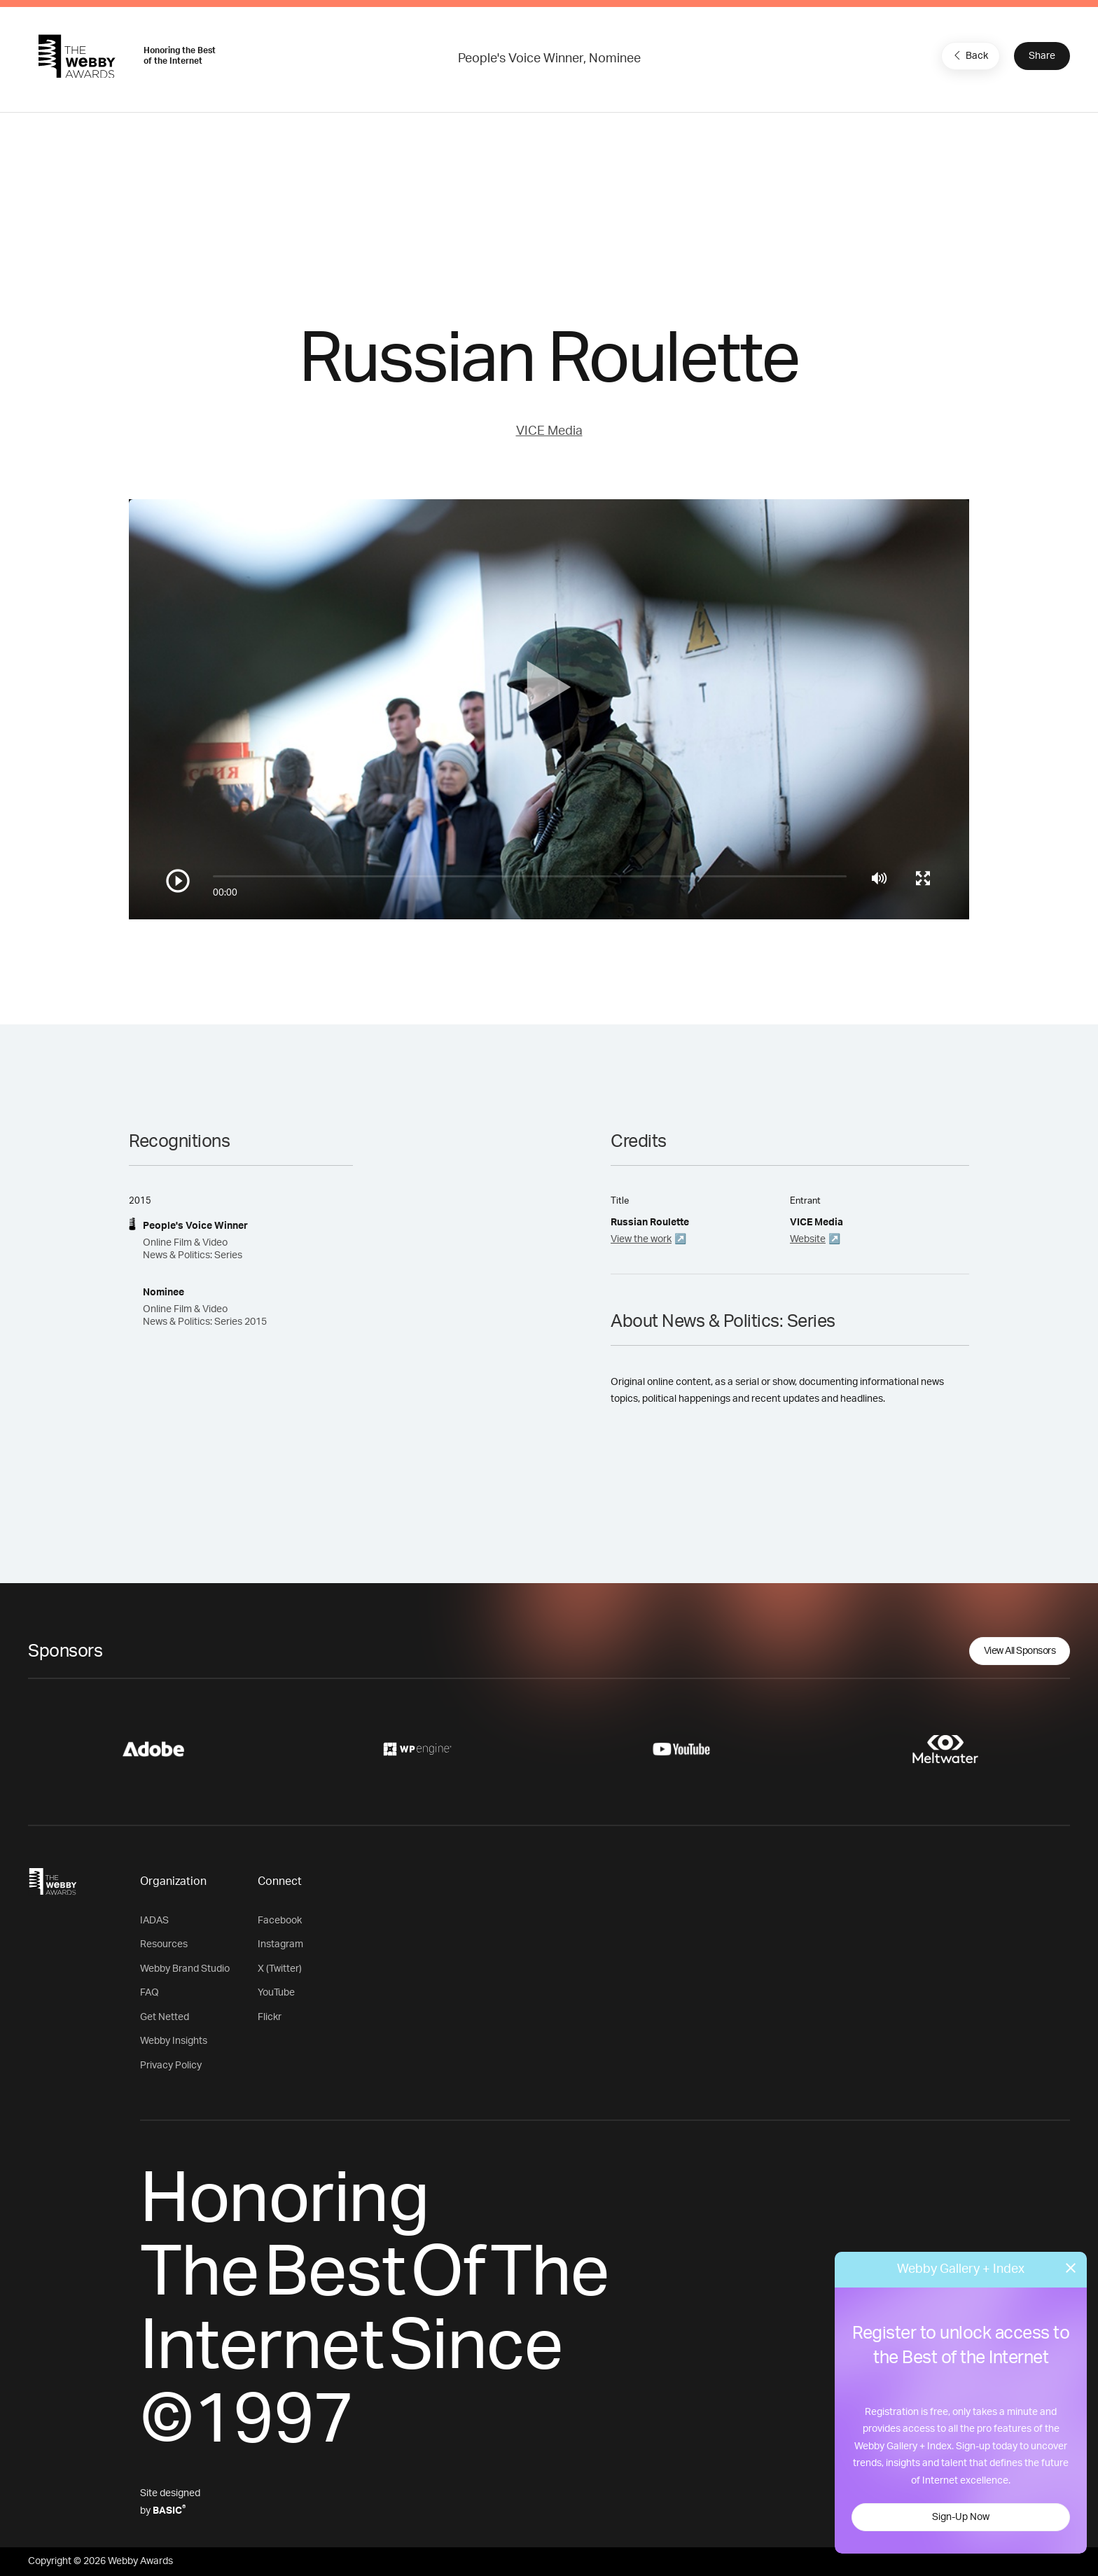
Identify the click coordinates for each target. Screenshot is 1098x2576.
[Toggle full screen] (923, 878)
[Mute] (879, 878)
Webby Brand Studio (185, 1969)
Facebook (280, 1921)
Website (808, 1239)
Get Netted (164, 2017)
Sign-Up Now (960, 2517)
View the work (641, 1239)
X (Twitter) (280, 1969)
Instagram (280, 1944)
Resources (164, 1944)
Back (969, 55)
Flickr (270, 2017)
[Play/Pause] (178, 881)
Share (1042, 56)
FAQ (149, 1993)
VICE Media (549, 431)
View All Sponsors (1020, 1651)
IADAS (154, 1921)
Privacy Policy (171, 2065)
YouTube (276, 1993)
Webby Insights (173, 2041)
